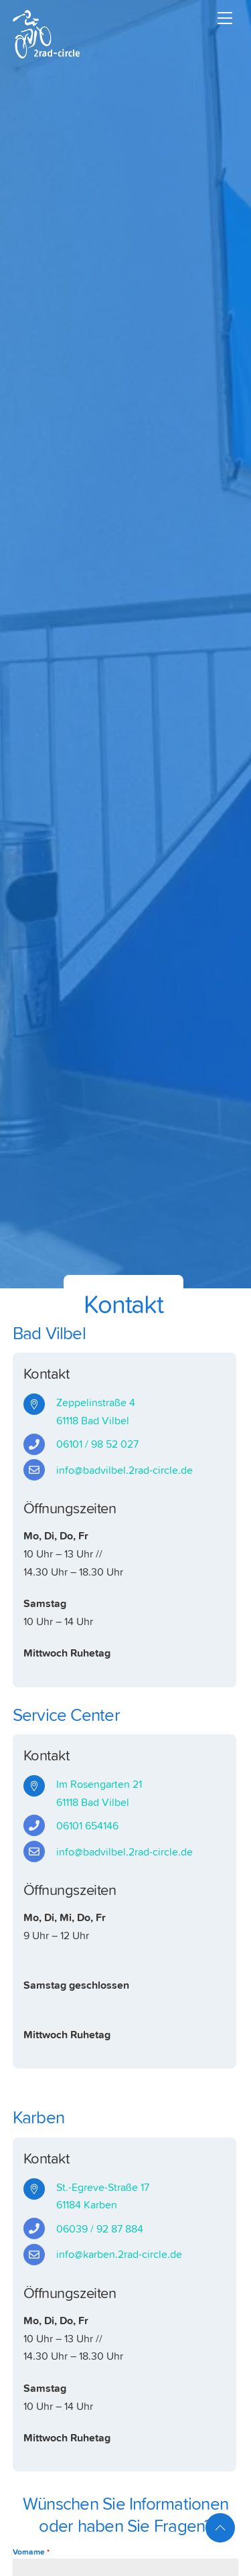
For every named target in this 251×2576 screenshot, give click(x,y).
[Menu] (225, 18)
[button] (24, 2552)
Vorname (31, 2551)
